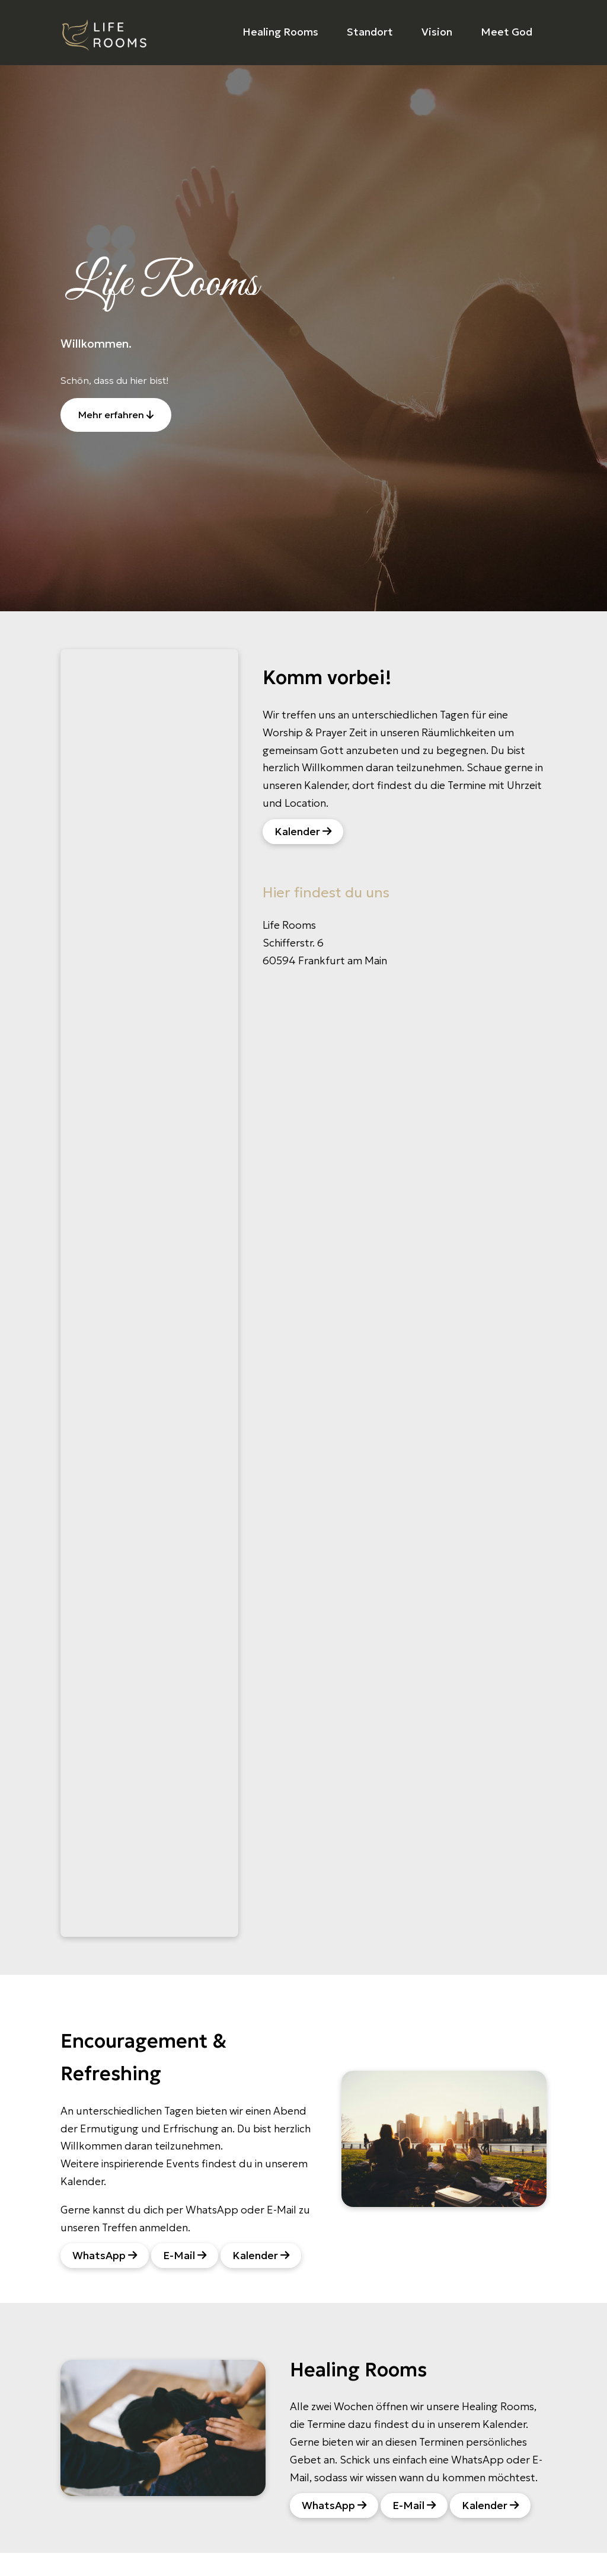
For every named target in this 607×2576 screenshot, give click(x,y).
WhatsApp (104, 2255)
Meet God (506, 32)
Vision (436, 32)
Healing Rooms (280, 32)
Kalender (302, 831)
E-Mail (184, 2255)
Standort (370, 32)
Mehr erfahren (116, 415)
